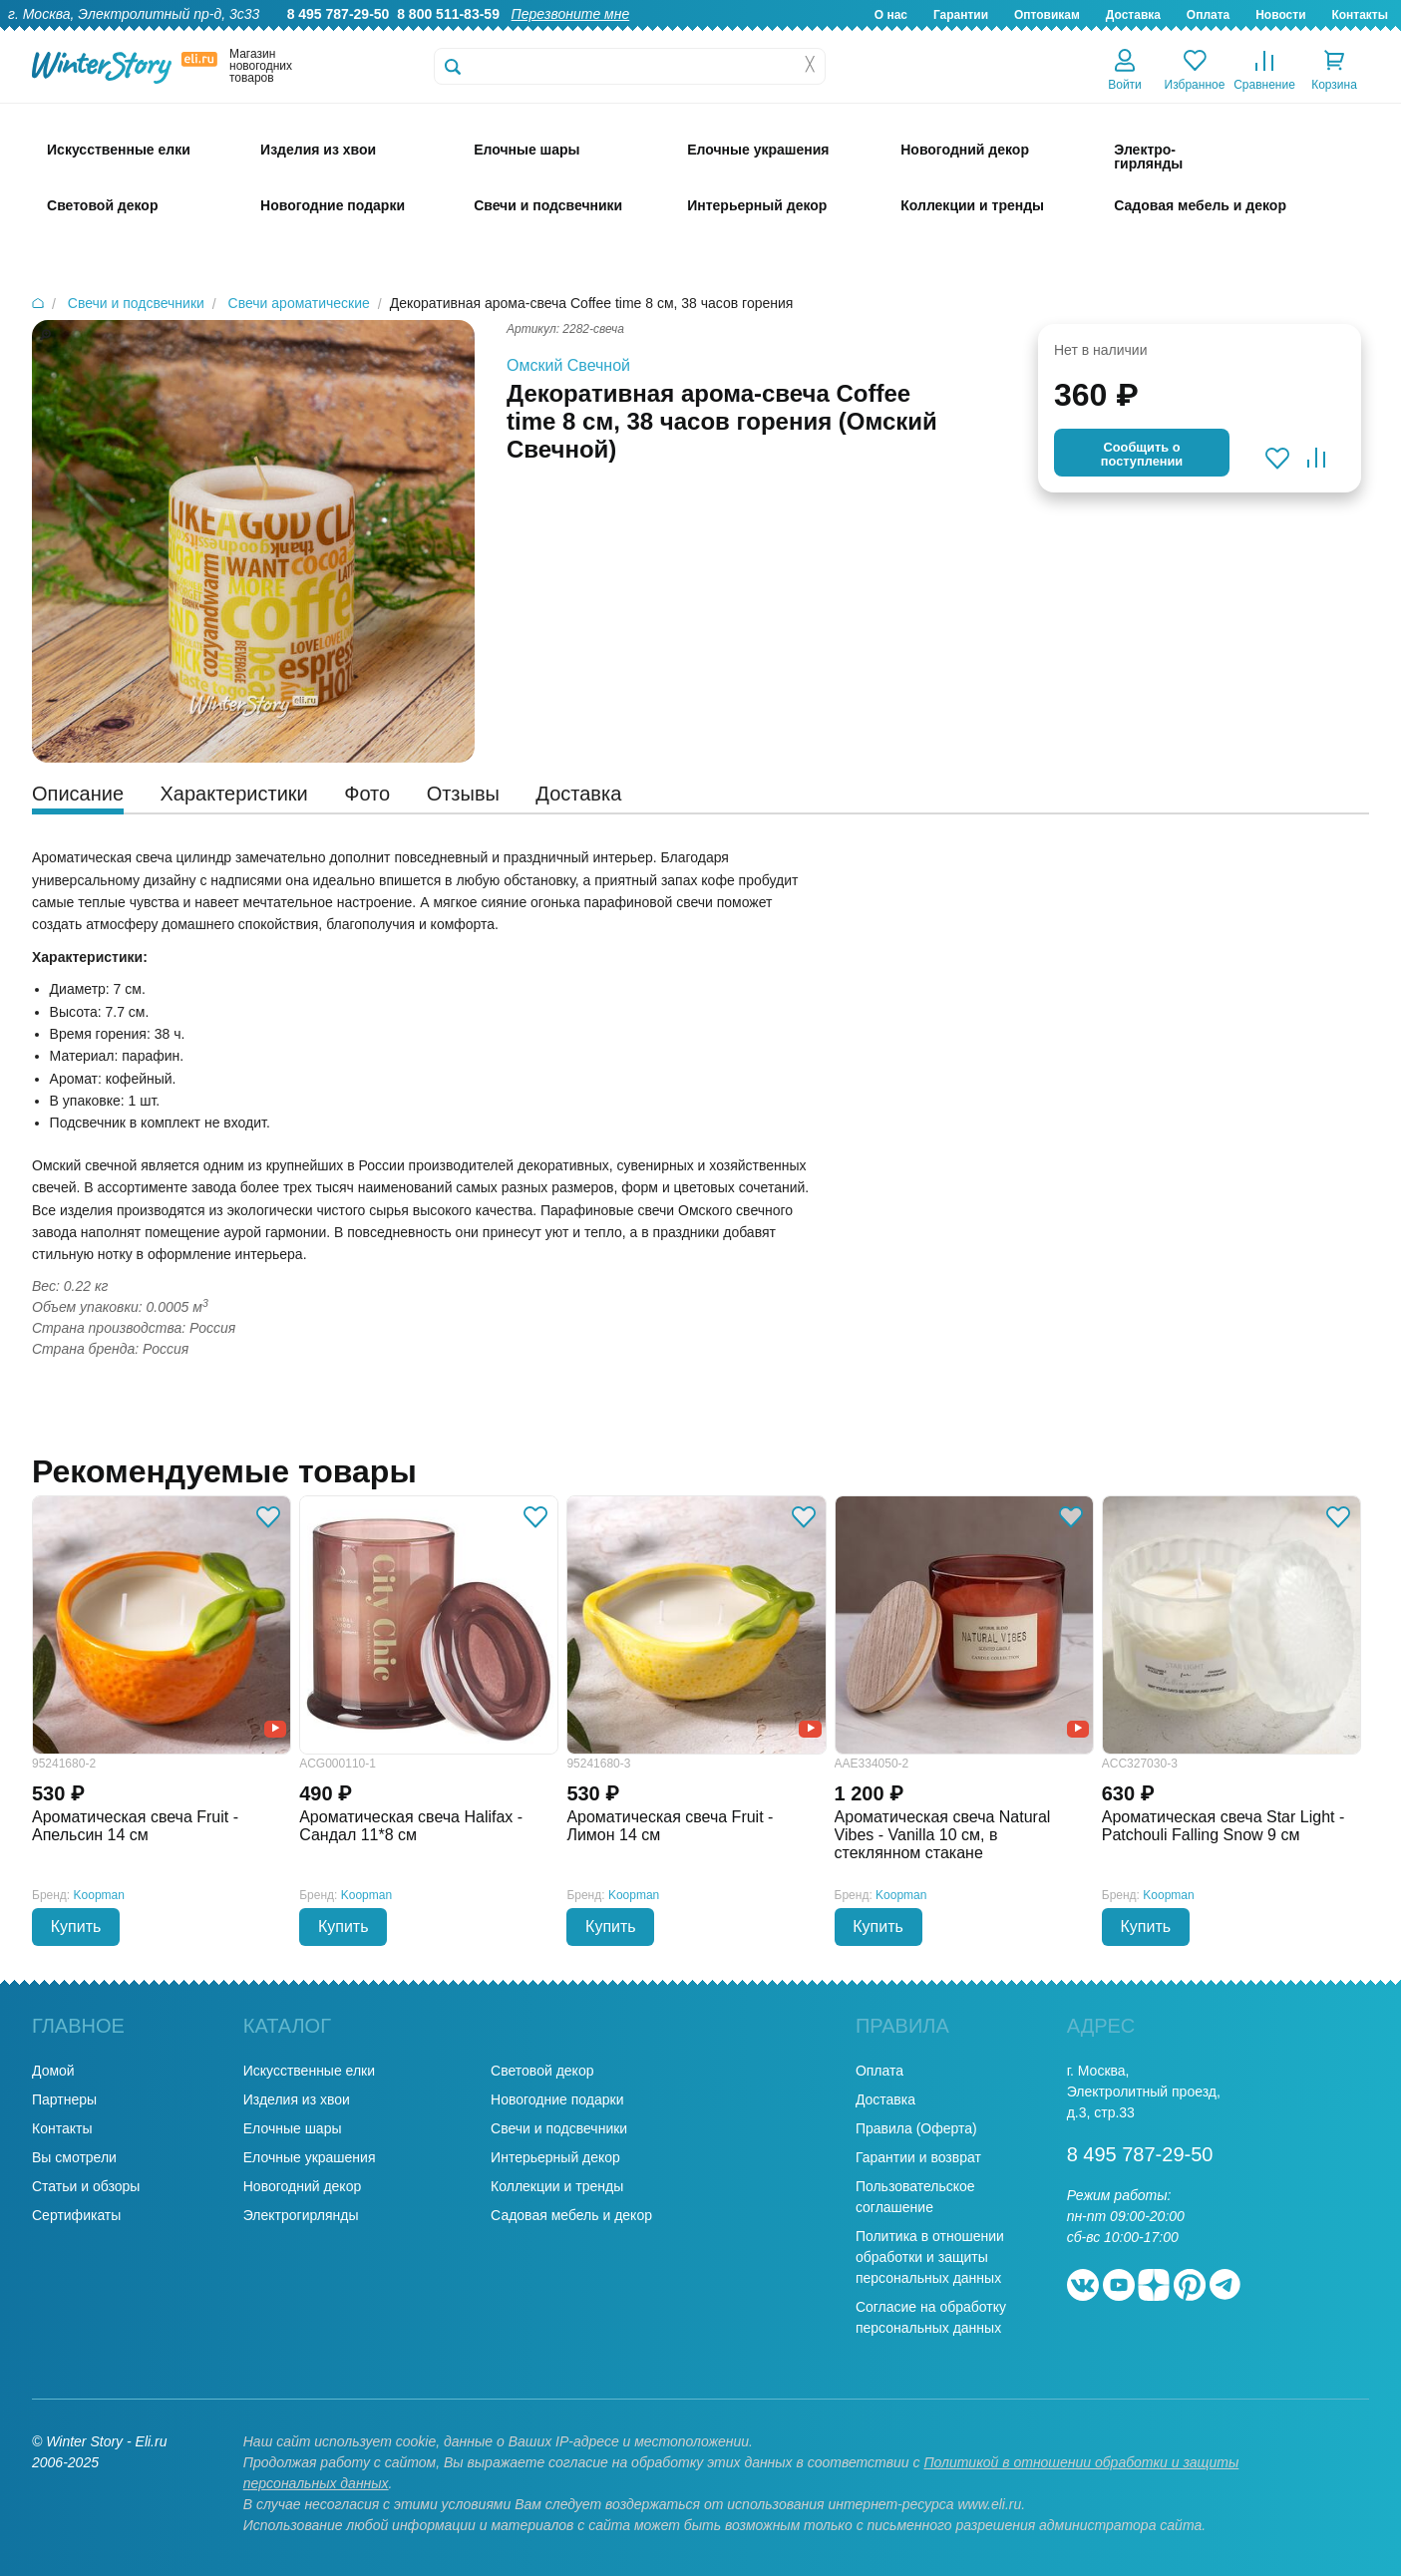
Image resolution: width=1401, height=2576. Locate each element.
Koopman (99, 1895)
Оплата (1208, 15)
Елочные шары (292, 2128)
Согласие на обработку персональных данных (931, 2317)
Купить (76, 1926)
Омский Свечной (568, 365)
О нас (891, 15)
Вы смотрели (74, 2157)
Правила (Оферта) (916, 2128)
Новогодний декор (302, 2186)
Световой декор (542, 2071)
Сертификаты (76, 2215)
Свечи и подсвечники (559, 2128)
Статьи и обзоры (86, 2186)
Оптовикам (1047, 15)
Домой (53, 2071)
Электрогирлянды (301, 2215)
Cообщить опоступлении (1142, 454)
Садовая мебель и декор (571, 2215)
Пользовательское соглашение (915, 2196)
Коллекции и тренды (557, 2186)
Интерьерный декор (555, 2157)
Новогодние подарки (557, 2099)
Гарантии (960, 15)
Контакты (1359, 15)
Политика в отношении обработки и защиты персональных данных (930, 2257)
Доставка (1133, 15)
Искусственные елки (309, 2071)
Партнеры (64, 2099)
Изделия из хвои (296, 2099)
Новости (1280, 15)
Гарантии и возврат (918, 2157)
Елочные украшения (309, 2157)
